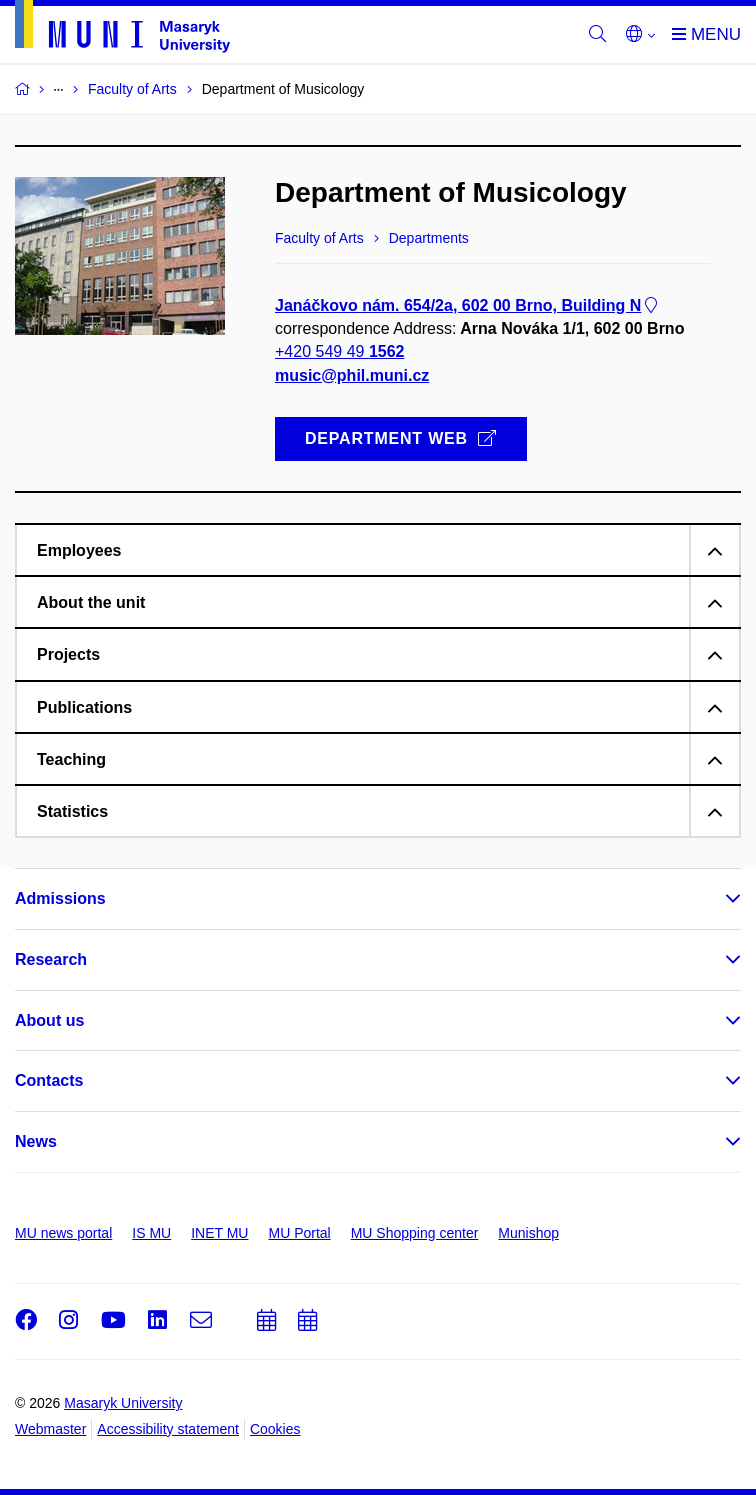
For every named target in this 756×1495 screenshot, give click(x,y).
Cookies (275, 1429)
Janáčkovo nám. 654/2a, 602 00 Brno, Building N (468, 305)
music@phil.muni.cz (352, 375)
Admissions (60, 898)
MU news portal (63, 1233)
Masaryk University (123, 1403)
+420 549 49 (339, 352)
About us (49, 1020)
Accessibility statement (168, 1429)
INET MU (219, 1233)
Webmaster (50, 1429)
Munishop (528, 1233)
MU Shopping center (415, 1233)
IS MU (151, 1233)
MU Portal (299, 1233)
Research (51, 959)
